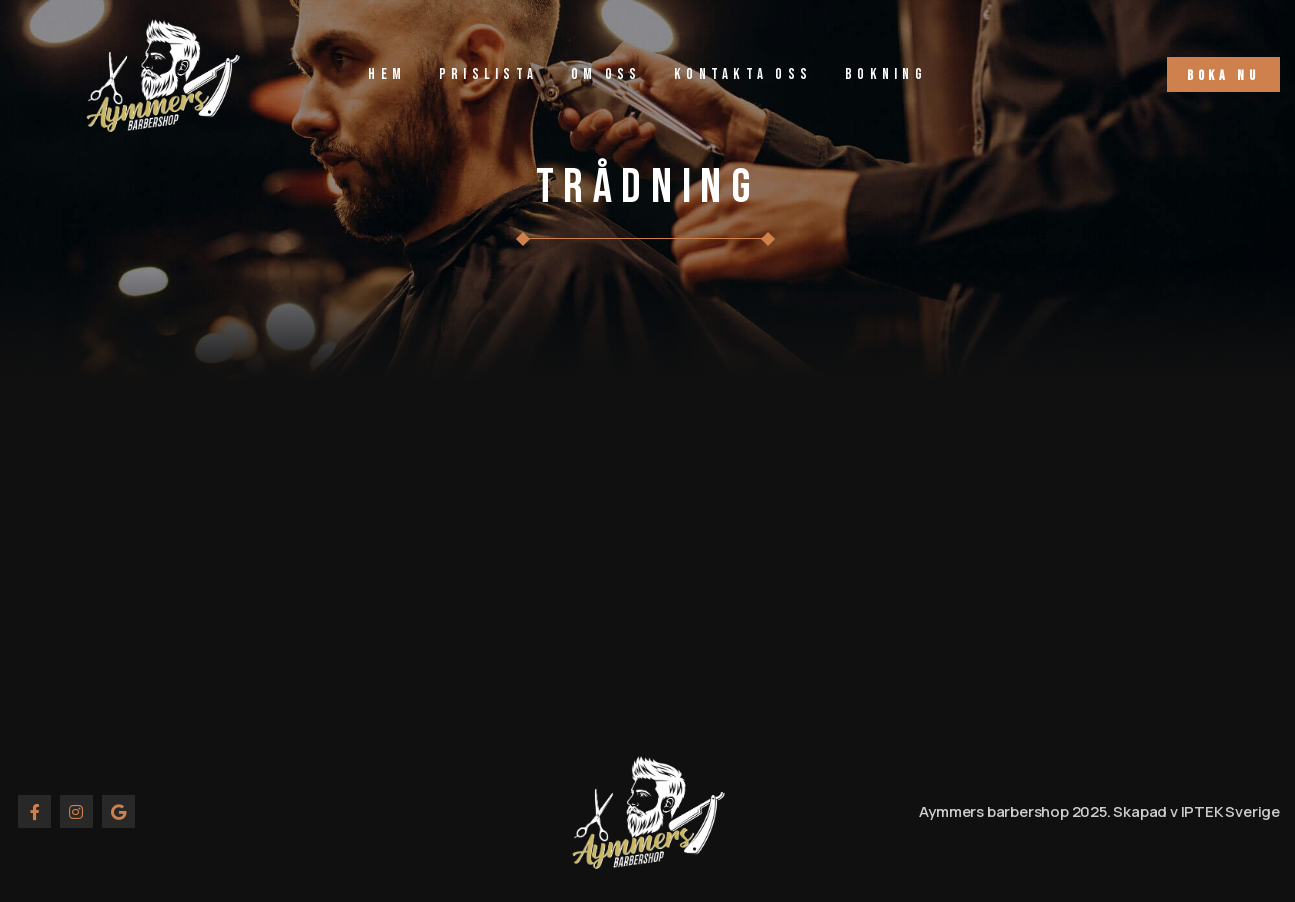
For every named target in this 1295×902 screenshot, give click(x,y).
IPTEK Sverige (1230, 811)
